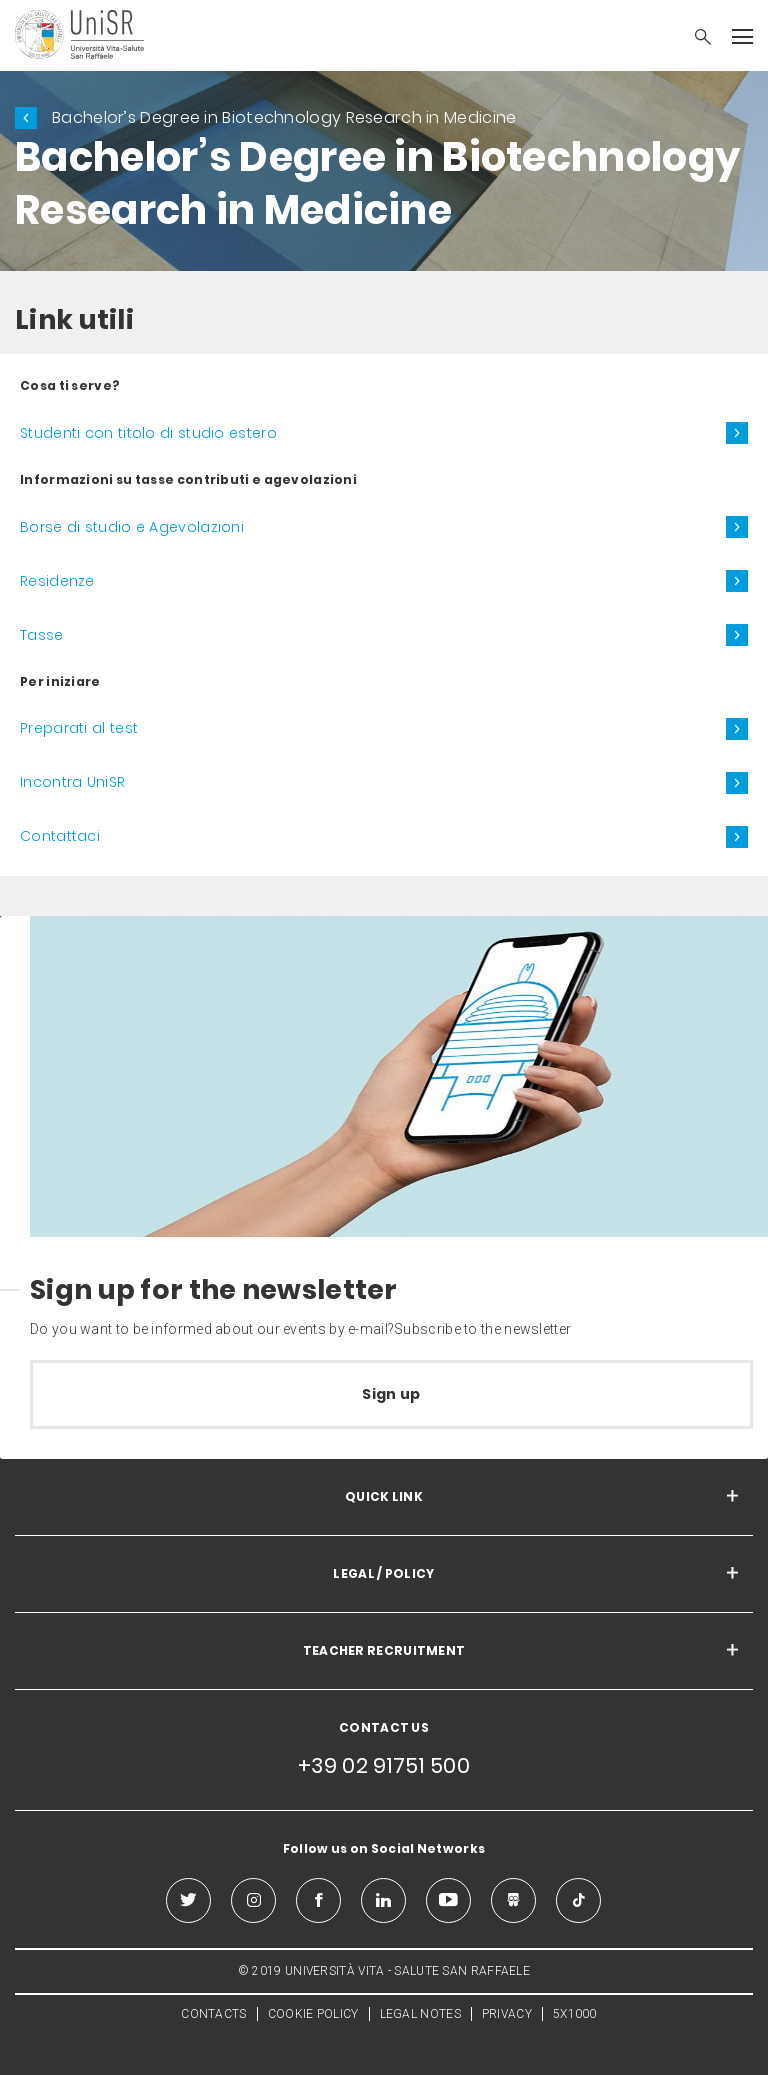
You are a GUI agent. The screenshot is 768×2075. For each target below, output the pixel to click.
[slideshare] (513, 1900)
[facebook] (318, 1900)
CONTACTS (213, 2014)
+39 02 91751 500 (384, 1765)
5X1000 (575, 2014)
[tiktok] (578, 1900)
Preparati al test (79, 728)
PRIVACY (507, 2014)
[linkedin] (383, 1900)
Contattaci (60, 836)
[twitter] (188, 1900)
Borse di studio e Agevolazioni (132, 527)
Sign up (391, 1394)
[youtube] (448, 1900)
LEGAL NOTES (420, 2014)
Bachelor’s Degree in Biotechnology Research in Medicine (284, 117)
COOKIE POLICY (313, 2014)
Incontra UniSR (72, 782)
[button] (693, 39)
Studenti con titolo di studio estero (148, 433)
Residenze (57, 581)
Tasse (42, 635)
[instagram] (253, 1900)
